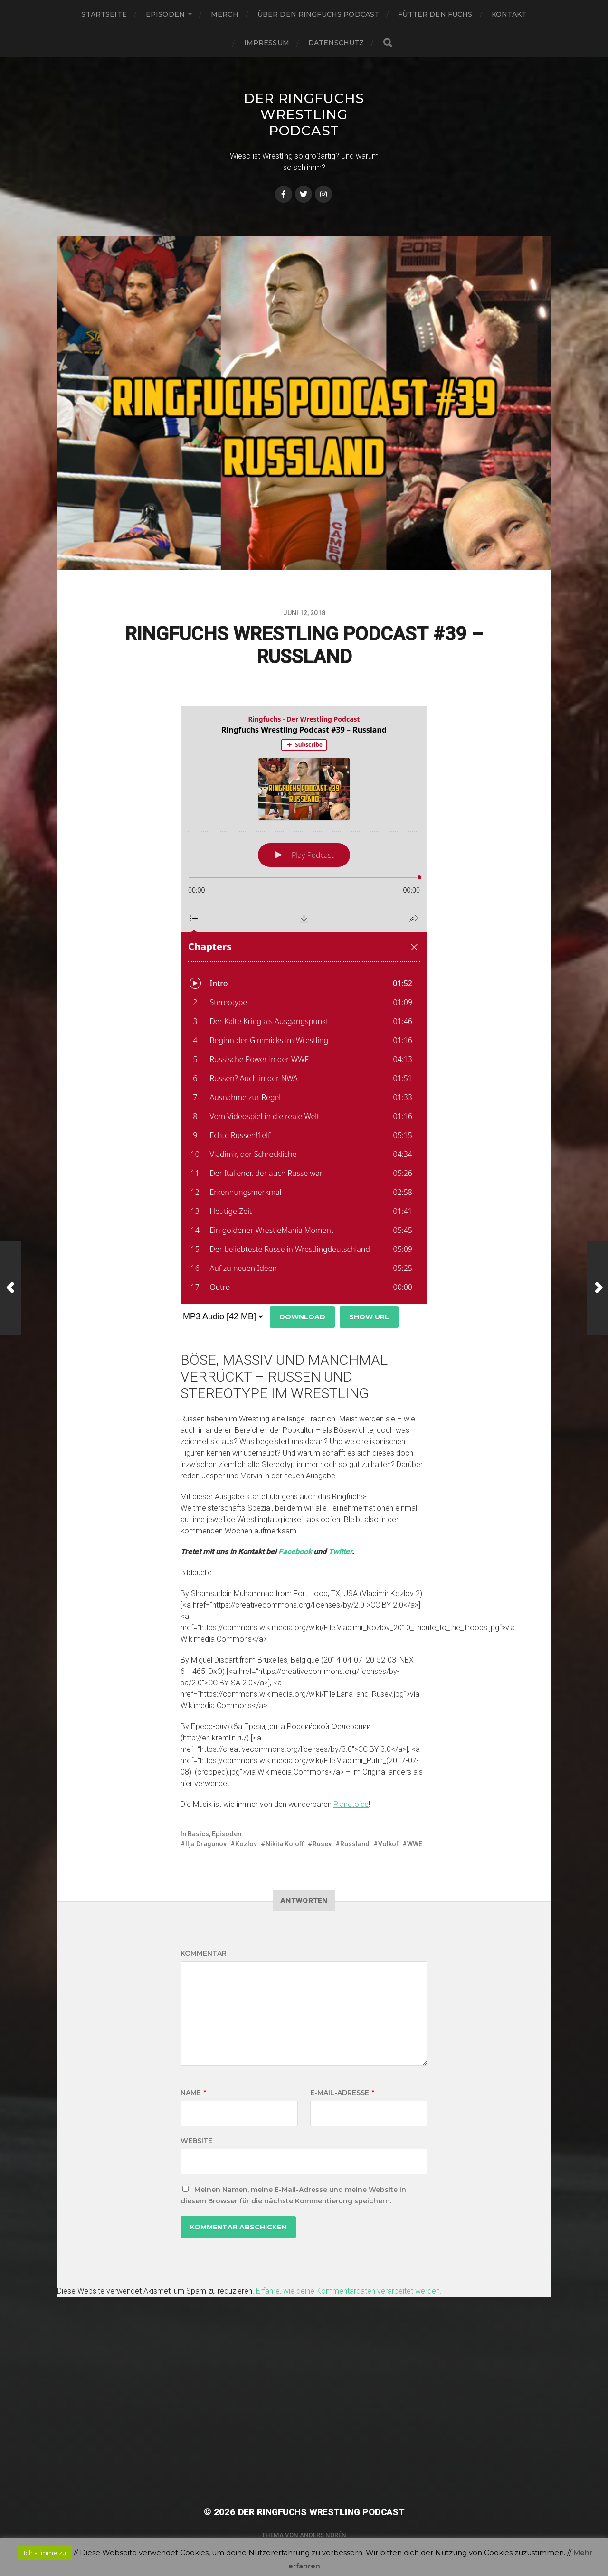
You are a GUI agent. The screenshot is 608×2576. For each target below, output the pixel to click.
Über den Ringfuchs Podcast (318, 14)
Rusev (322, 1844)
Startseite (103, 14)
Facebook (295, 1551)
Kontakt (509, 14)
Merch (224, 14)
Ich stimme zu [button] (45, 2553)
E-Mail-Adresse (342, 2092)
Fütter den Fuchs (435, 14)
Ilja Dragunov (206, 1844)
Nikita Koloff (285, 1844)
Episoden (165, 14)
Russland (355, 1844)
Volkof (388, 1844)
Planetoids (351, 1804)
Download (302, 1317)
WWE (414, 1844)
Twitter (340, 1551)
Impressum (266, 42)
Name (193, 2092)
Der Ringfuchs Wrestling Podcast (304, 114)
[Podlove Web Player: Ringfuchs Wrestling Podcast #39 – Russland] (304, 1005)
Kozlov (246, 1844)
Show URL (369, 1317)
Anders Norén (323, 2534)
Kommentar (203, 1953)
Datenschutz (336, 42)
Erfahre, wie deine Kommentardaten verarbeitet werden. (349, 2290)
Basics (198, 1834)
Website (196, 2140)
